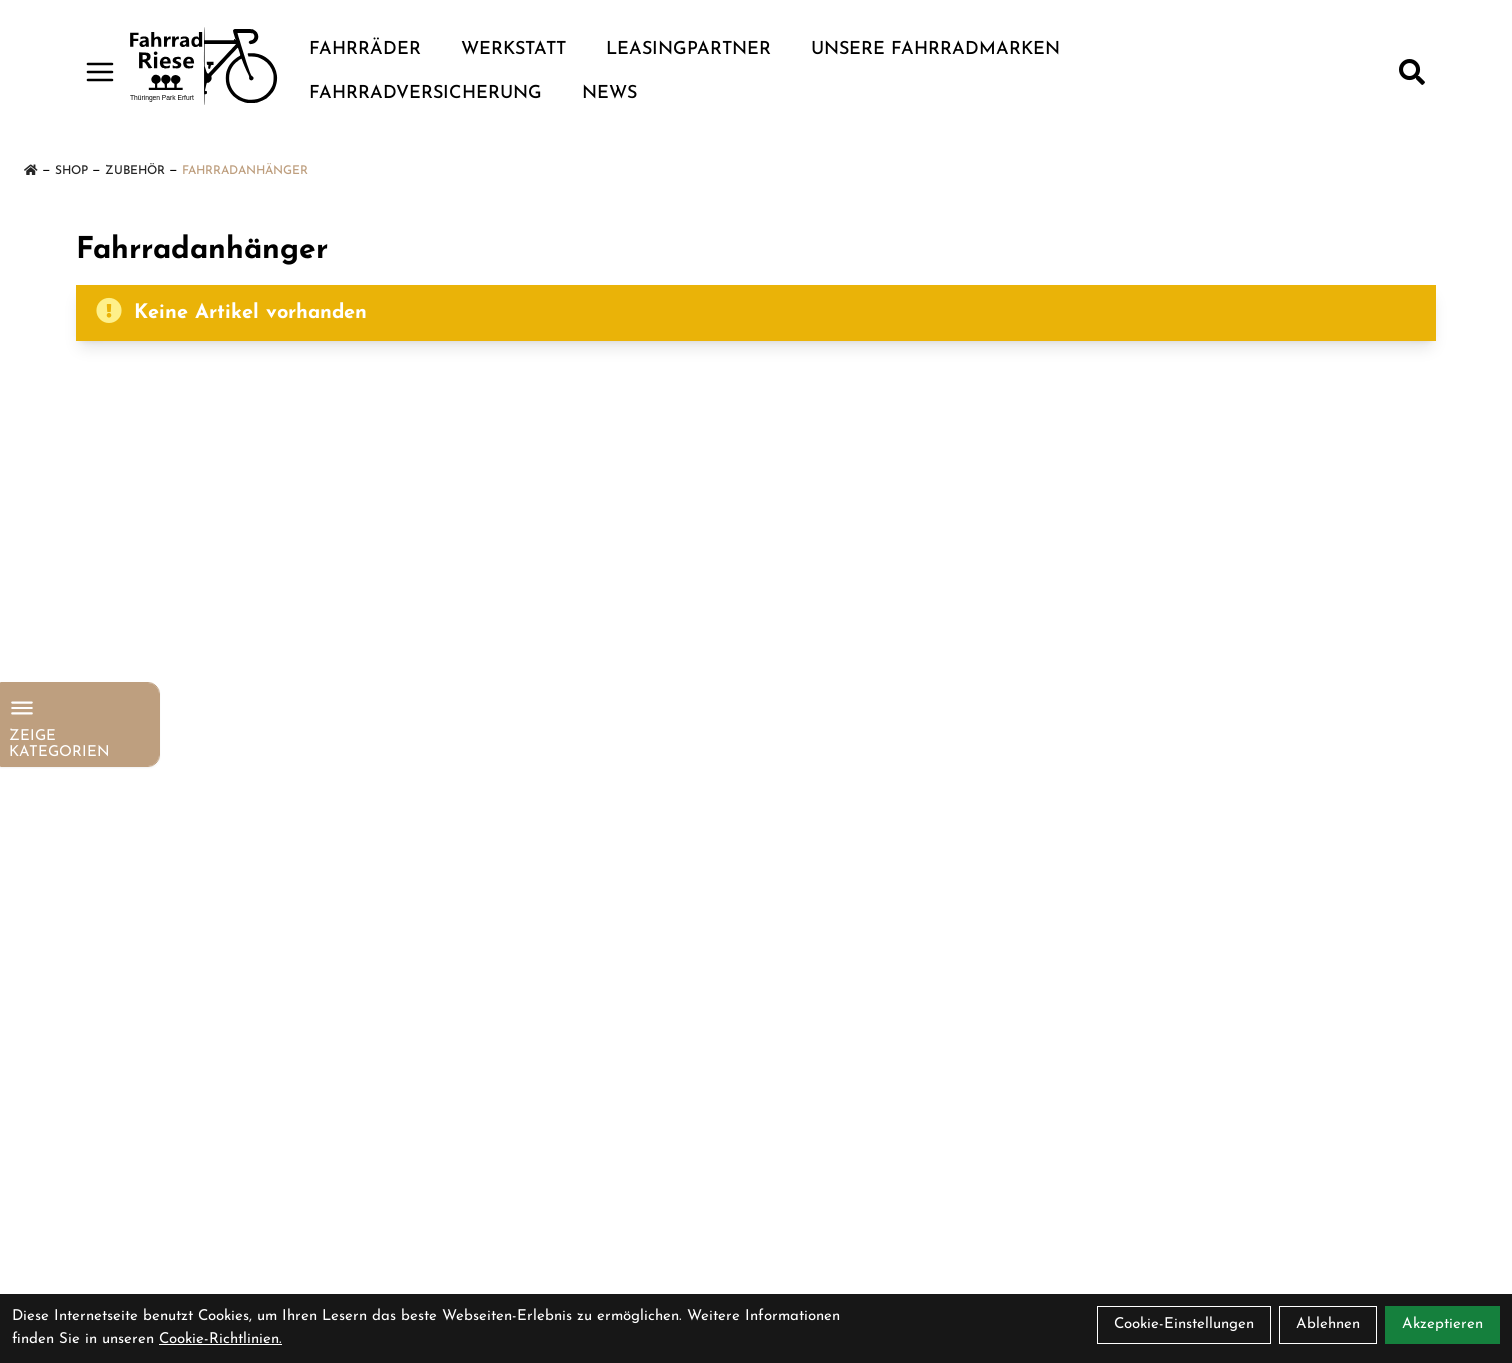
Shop (71, 171)
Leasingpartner (688, 49)
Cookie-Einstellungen (1184, 1324)
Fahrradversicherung (425, 93)
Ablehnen (1328, 1324)
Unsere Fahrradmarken (935, 49)
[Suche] (1412, 72)
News (609, 93)
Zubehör (135, 171)
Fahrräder (365, 49)
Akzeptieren (1442, 1324)
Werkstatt (513, 49)
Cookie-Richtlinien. (220, 1339)
